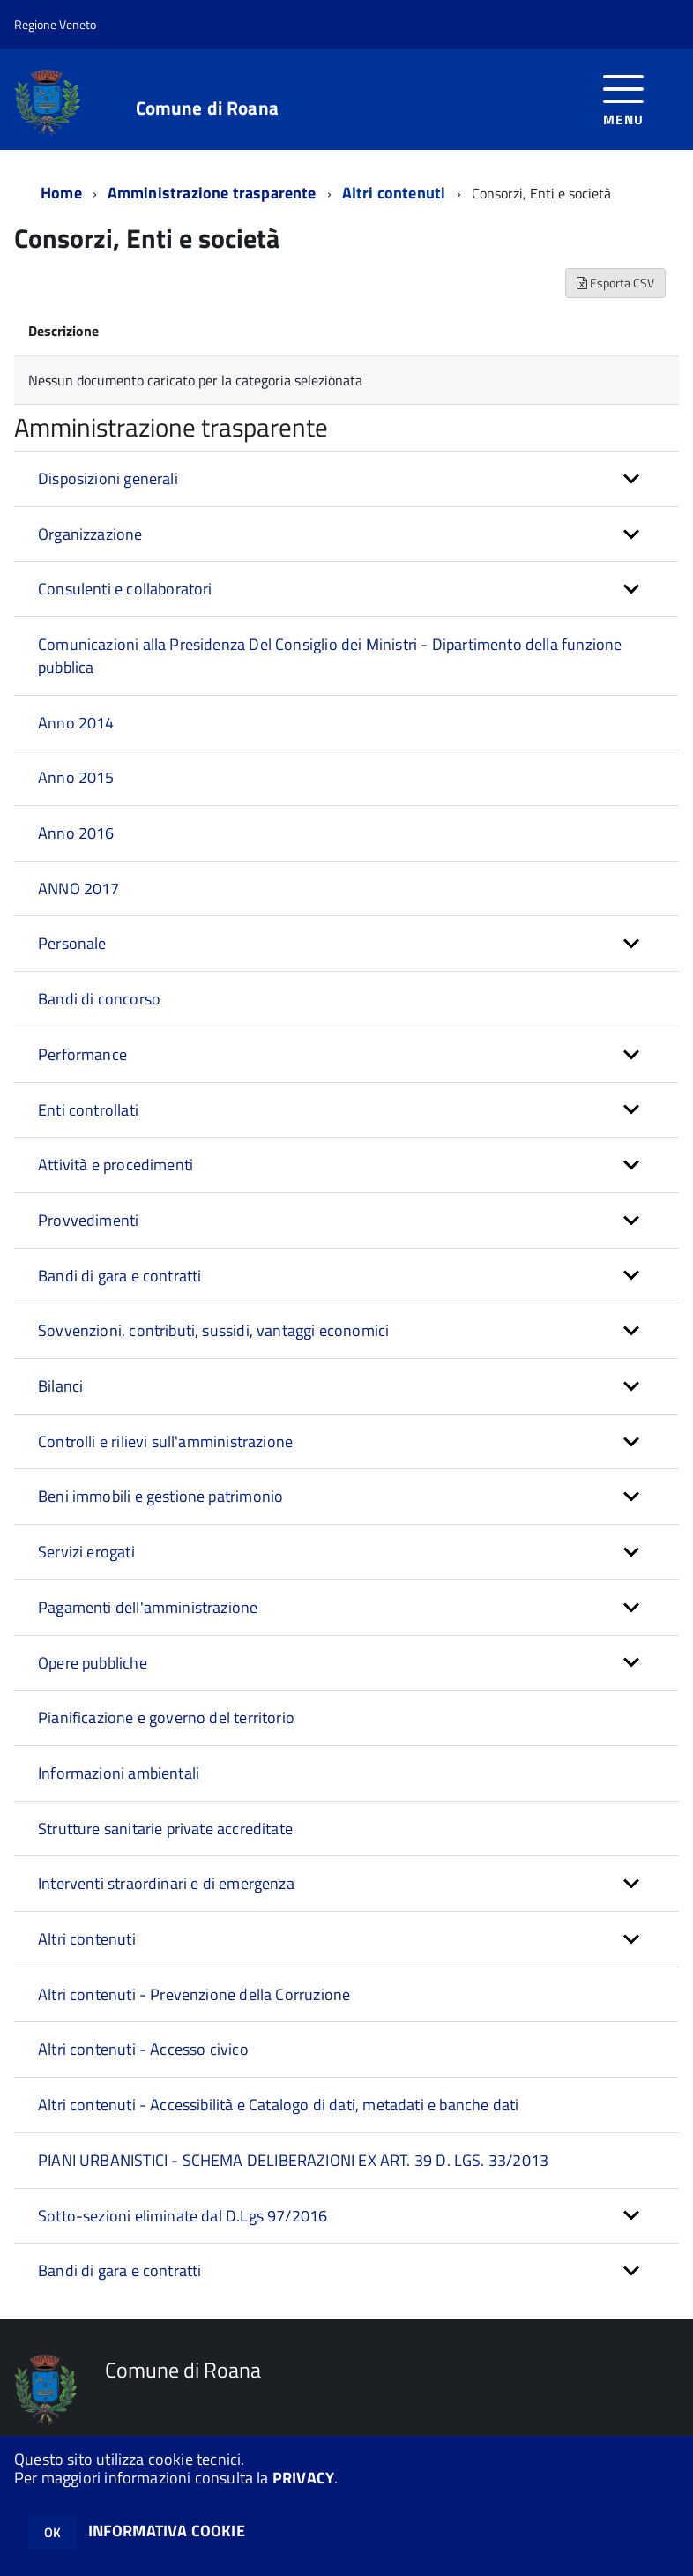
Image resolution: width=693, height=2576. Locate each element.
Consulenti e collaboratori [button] (125, 589)
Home (61, 193)
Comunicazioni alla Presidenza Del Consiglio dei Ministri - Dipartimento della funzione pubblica (330, 655)
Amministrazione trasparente (212, 193)
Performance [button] (82, 1054)
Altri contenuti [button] (87, 1939)
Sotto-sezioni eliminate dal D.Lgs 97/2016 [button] (182, 2216)
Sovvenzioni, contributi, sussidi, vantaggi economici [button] (213, 1330)
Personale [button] (72, 943)
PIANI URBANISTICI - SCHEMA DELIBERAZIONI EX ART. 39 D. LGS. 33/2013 (293, 2160)
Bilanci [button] (60, 1386)
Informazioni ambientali (118, 1773)
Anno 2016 (76, 833)
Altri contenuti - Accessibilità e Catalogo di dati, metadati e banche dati (278, 2105)
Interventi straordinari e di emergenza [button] (166, 1883)
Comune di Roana (207, 108)
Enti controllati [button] (88, 1110)
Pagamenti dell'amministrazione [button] (147, 1607)
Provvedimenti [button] (88, 1220)
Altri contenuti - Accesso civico (143, 2049)
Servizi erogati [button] (86, 1552)
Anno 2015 (76, 777)
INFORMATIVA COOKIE (166, 2530)
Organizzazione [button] (90, 534)
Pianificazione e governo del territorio (166, 1717)
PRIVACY (303, 2478)
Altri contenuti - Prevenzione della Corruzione (194, 1994)
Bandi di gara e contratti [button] (120, 1276)
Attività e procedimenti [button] (115, 1164)
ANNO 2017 (79, 888)
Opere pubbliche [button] (92, 1663)
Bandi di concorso (99, 999)
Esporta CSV (615, 282)
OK (52, 2532)
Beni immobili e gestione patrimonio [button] (160, 1496)
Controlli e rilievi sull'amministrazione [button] (165, 1441)
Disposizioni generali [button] (108, 478)
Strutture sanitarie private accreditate (165, 1829)
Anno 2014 (76, 723)
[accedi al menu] (624, 98)
